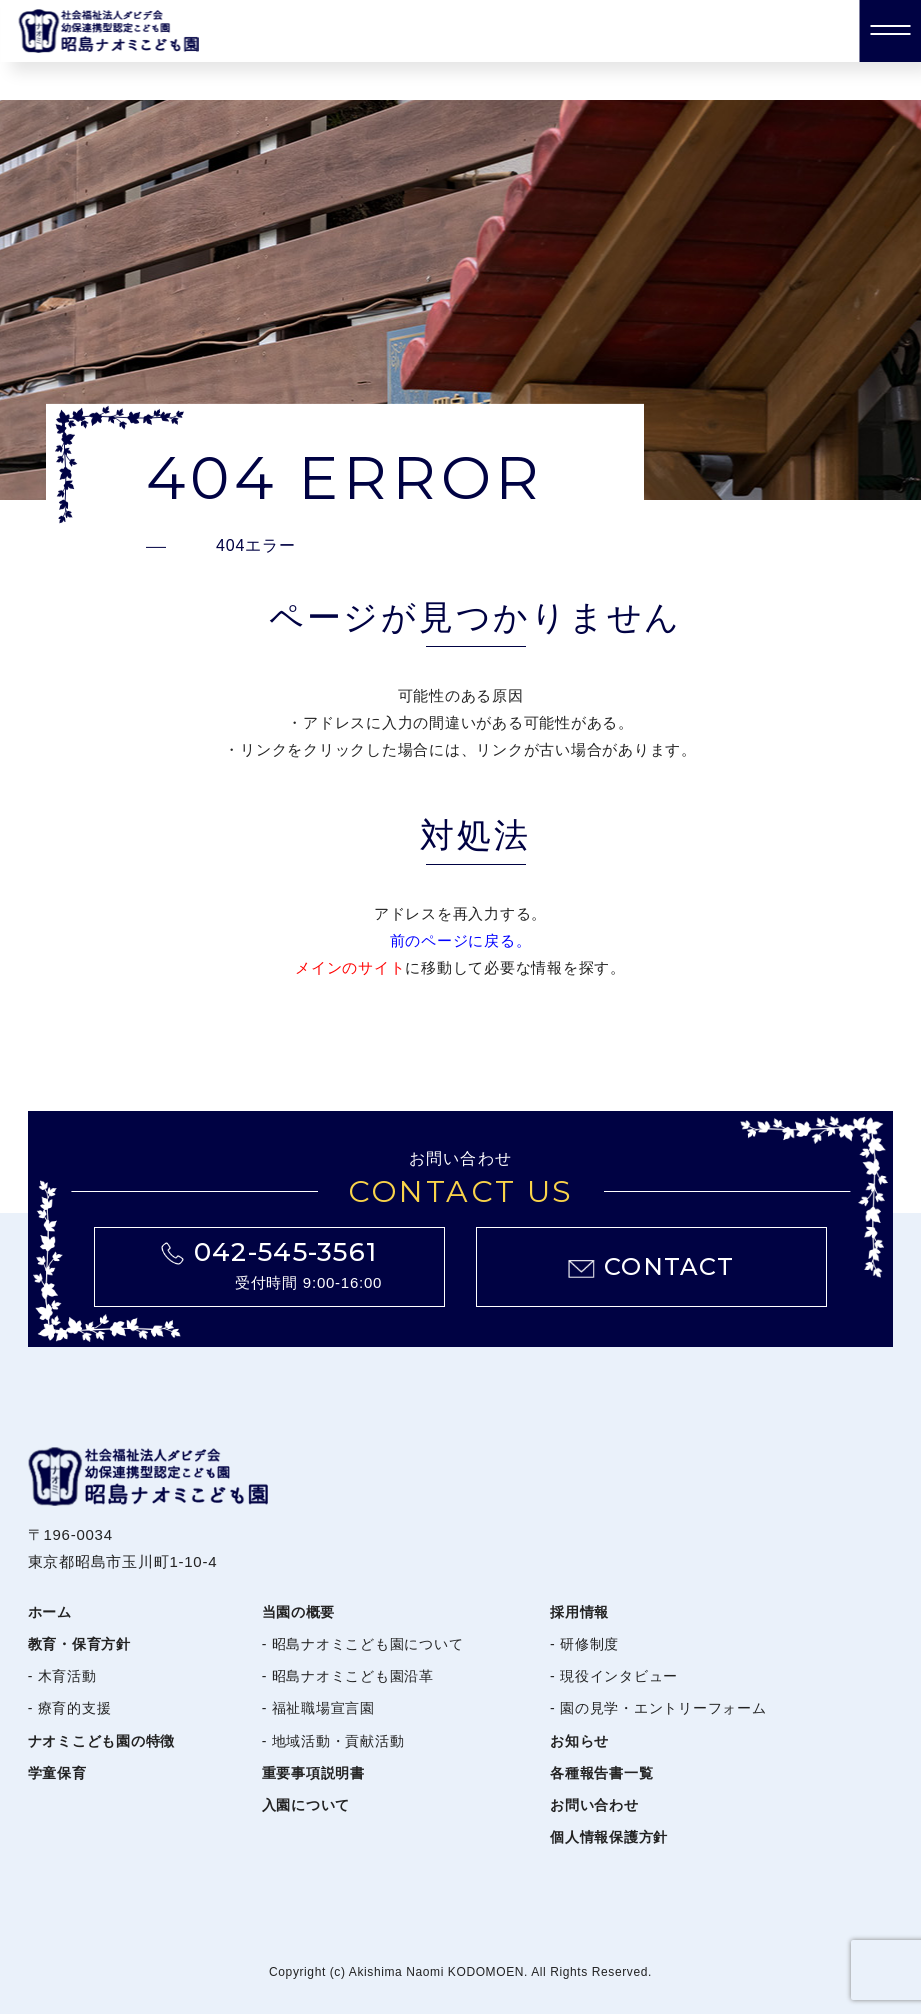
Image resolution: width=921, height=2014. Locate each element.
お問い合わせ (594, 1805)
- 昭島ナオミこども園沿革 (348, 1676)
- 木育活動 (62, 1676)
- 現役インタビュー (614, 1676)
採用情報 (579, 1612)
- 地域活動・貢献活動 (333, 1741)
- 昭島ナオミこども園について (363, 1644)
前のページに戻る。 (461, 940)
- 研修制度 (584, 1644)
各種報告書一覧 (601, 1773)
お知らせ (579, 1741)
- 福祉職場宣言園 (318, 1708)
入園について (306, 1805)
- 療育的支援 (70, 1708)
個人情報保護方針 (609, 1837)
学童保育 (57, 1773)
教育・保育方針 (79, 1644)
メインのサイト (350, 967)
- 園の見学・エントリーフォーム (658, 1708)
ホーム (50, 1612)
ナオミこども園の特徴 (102, 1741)
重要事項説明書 (313, 1773)
